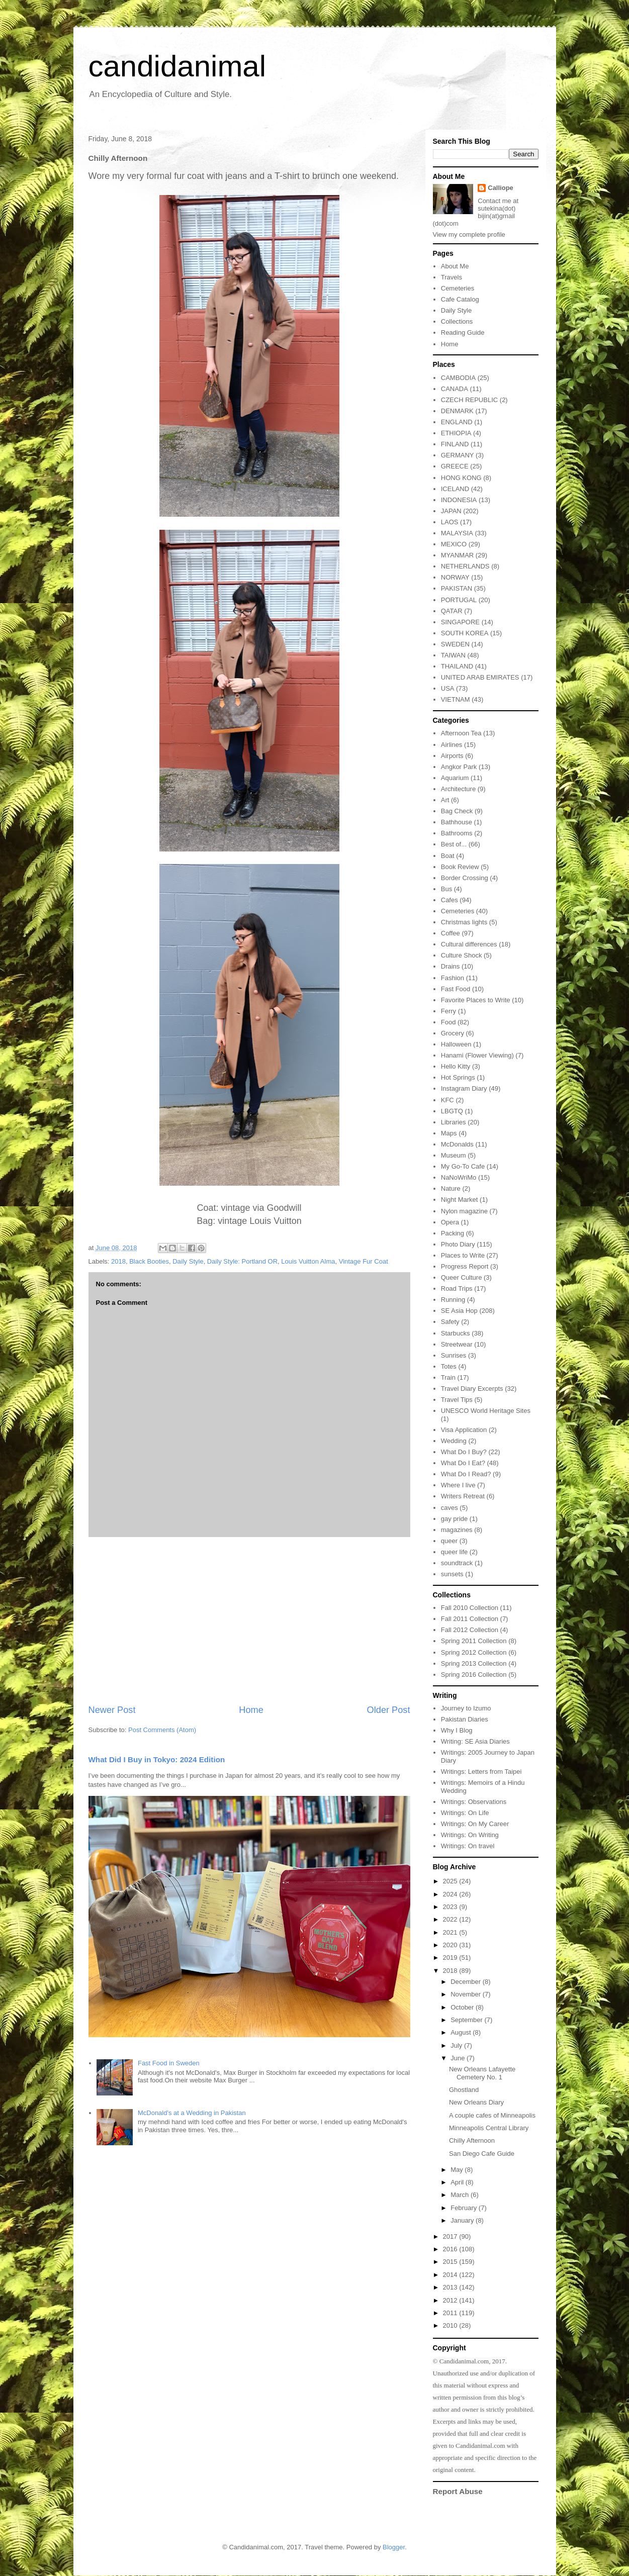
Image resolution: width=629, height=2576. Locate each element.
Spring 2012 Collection (474, 1652)
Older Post (388, 1710)
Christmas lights (464, 922)
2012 (451, 2300)
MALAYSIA (457, 533)
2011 (451, 2313)
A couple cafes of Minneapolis (492, 2115)
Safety (450, 1321)
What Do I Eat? (463, 1463)
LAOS (450, 522)
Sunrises (454, 1355)
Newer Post (112, 1710)
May (458, 2169)
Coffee (450, 933)
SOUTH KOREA (465, 633)
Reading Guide (463, 332)
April (458, 2182)
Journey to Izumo (466, 1708)
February (465, 2208)
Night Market (459, 1199)
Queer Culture (461, 1277)
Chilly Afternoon (472, 2140)
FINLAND (455, 444)
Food (448, 1022)
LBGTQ (452, 1111)
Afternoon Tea (461, 733)
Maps (449, 1133)
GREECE (455, 466)
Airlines (452, 744)
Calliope (500, 188)
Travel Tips (457, 1399)
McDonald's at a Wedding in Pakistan (192, 2113)
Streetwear (457, 1344)
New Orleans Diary (476, 2102)
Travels (451, 277)
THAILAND (457, 666)
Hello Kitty (456, 1066)
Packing (452, 1233)
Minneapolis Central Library (488, 2128)
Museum (453, 1155)
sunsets (452, 1574)
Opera (450, 1222)
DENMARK (457, 411)
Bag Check (457, 811)
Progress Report (465, 1266)
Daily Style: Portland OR (242, 1261)
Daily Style (187, 1261)
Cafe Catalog (460, 299)
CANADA (454, 389)
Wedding (454, 1441)
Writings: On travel (468, 1846)
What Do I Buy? (464, 1452)
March (461, 2195)
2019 (451, 1957)
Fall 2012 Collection (469, 1630)
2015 (451, 2261)
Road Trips (457, 1288)
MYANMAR (457, 555)
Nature (451, 1188)
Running (453, 1299)
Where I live (458, 1485)
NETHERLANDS (465, 566)
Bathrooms (457, 833)
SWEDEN (455, 644)
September (467, 2020)
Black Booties (149, 1261)
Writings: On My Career (475, 1824)
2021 (451, 1932)
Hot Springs (458, 1077)
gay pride (454, 1518)
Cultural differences (469, 944)
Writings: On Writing (470, 1835)
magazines (457, 1530)
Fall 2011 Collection (469, 1619)
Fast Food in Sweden (169, 2063)
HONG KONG (461, 478)
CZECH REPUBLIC (469, 400)
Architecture (458, 789)
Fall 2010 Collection (469, 1607)
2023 (451, 1907)
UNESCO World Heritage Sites (485, 1410)
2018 (118, 1261)
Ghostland (464, 2089)
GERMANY (457, 455)
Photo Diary (458, 1244)
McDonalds (457, 1144)
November (467, 1994)
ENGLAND (457, 422)
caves (449, 1507)
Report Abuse (458, 2491)
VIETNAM (455, 699)
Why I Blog (457, 1730)
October (463, 2007)
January (463, 2220)
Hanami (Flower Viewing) (477, 1055)
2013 (451, 2287)
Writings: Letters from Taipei (481, 1771)
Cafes (449, 900)
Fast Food (456, 989)
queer (449, 1541)
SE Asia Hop (459, 1310)
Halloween (456, 1044)
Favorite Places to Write (475, 1000)
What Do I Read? (466, 1474)
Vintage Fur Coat (363, 1261)
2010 (451, 2325)
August (462, 2032)
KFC (447, 1100)
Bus (446, 889)
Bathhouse (456, 822)
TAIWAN (453, 655)
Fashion (452, 978)
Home (251, 1710)
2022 (451, 1919)
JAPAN (451, 511)
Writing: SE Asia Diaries (475, 1741)
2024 (451, 1894)
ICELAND (455, 489)
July (457, 2045)
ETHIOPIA (456, 433)
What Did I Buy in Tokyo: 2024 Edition (156, 1759)
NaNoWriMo (459, 1177)
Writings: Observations (474, 1801)
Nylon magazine (464, 1211)
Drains (450, 966)
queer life (454, 1552)
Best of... (454, 844)
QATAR (452, 611)
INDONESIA (459, 500)
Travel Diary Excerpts (472, 1388)
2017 (451, 2236)
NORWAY (455, 577)
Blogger (394, 2547)
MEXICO (454, 544)
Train (448, 1377)
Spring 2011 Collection (474, 1641)
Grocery (452, 1033)
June (459, 2058)
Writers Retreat (463, 1496)
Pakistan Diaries (464, 1719)
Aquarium (455, 778)
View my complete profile (469, 234)
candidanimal (177, 66)
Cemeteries (457, 288)
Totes (449, 1366)
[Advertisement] (249, 1620)
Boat (448, 856)
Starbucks (455, 1333)
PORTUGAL (459, 600)
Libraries (453, 1122)
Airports (452, 755)
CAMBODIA (458, 377)
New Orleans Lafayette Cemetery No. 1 (482, 2073)
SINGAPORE (460, 622)
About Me (455, 266)
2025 (451, 1881)
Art (445, 800)
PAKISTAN (456, 588)
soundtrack (457, 1563)
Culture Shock (461, 955)
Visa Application (464, 1430)
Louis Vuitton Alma (308, 1261)
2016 (451, 2249)
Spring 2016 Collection (474, 1674)
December (467, 1981)
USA (448, 688)
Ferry (448, 1011)
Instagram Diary (464, 1088)
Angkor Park (459, 767)
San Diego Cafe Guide (481, 2153)
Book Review (460, 867)
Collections (457, 321)
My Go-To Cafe (463, 1166)
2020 (451, 1945)
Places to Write (463, 1255)
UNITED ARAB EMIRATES (480, 677)
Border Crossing (464, 878)
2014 (451, 2274)
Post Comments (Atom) (162, 1730)
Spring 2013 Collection (474, 1663)
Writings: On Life (465, 1813)
